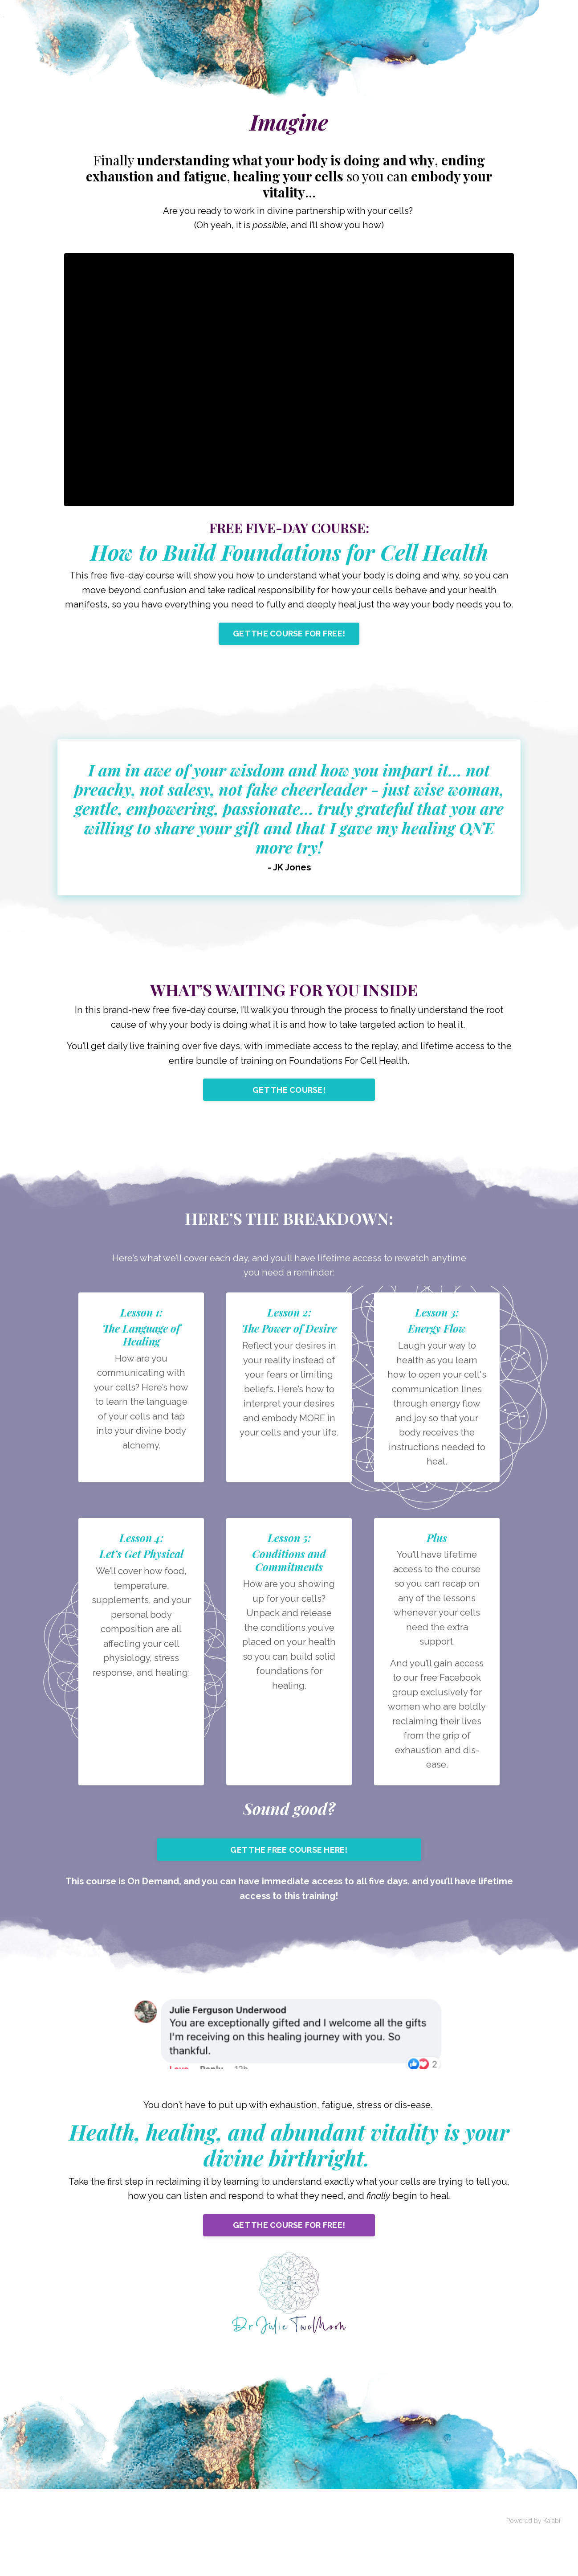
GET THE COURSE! (289, 1113)
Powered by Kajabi (533, 2562)
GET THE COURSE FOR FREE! (289, 651)
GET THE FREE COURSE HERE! (288, 1886)
